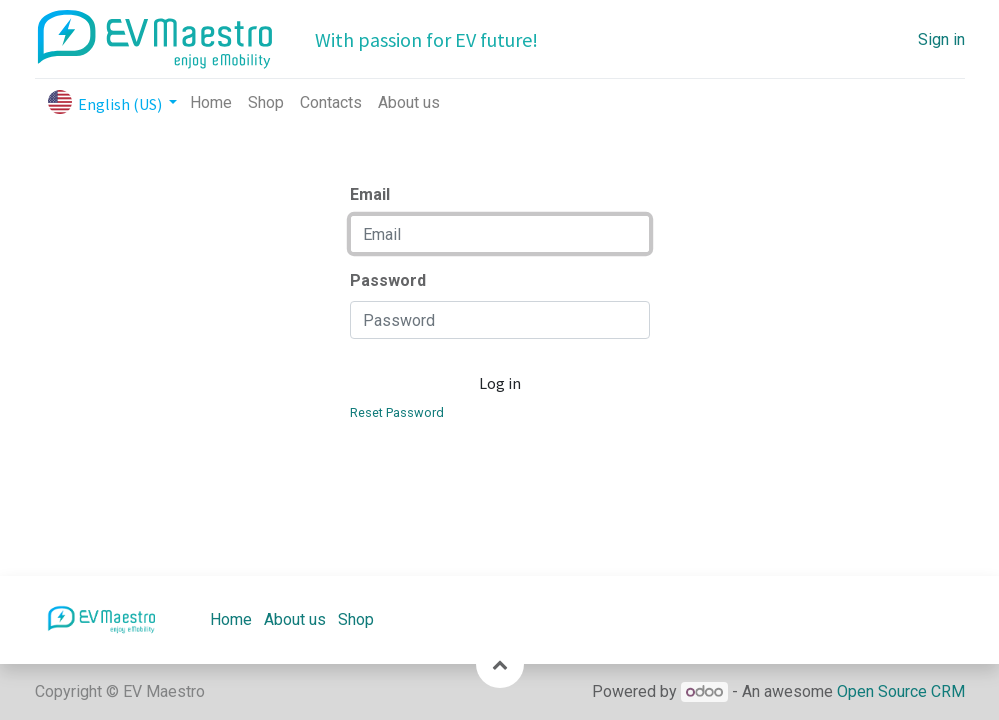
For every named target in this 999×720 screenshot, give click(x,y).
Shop (356, 619)
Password (388, 280)
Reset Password (397, 412)
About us (295, 619)
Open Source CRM (901, 691)
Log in (500, 383)
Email (370, 194)
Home (231, 619)
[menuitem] (211, 103)
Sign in (941, 39)
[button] (500, 664)
